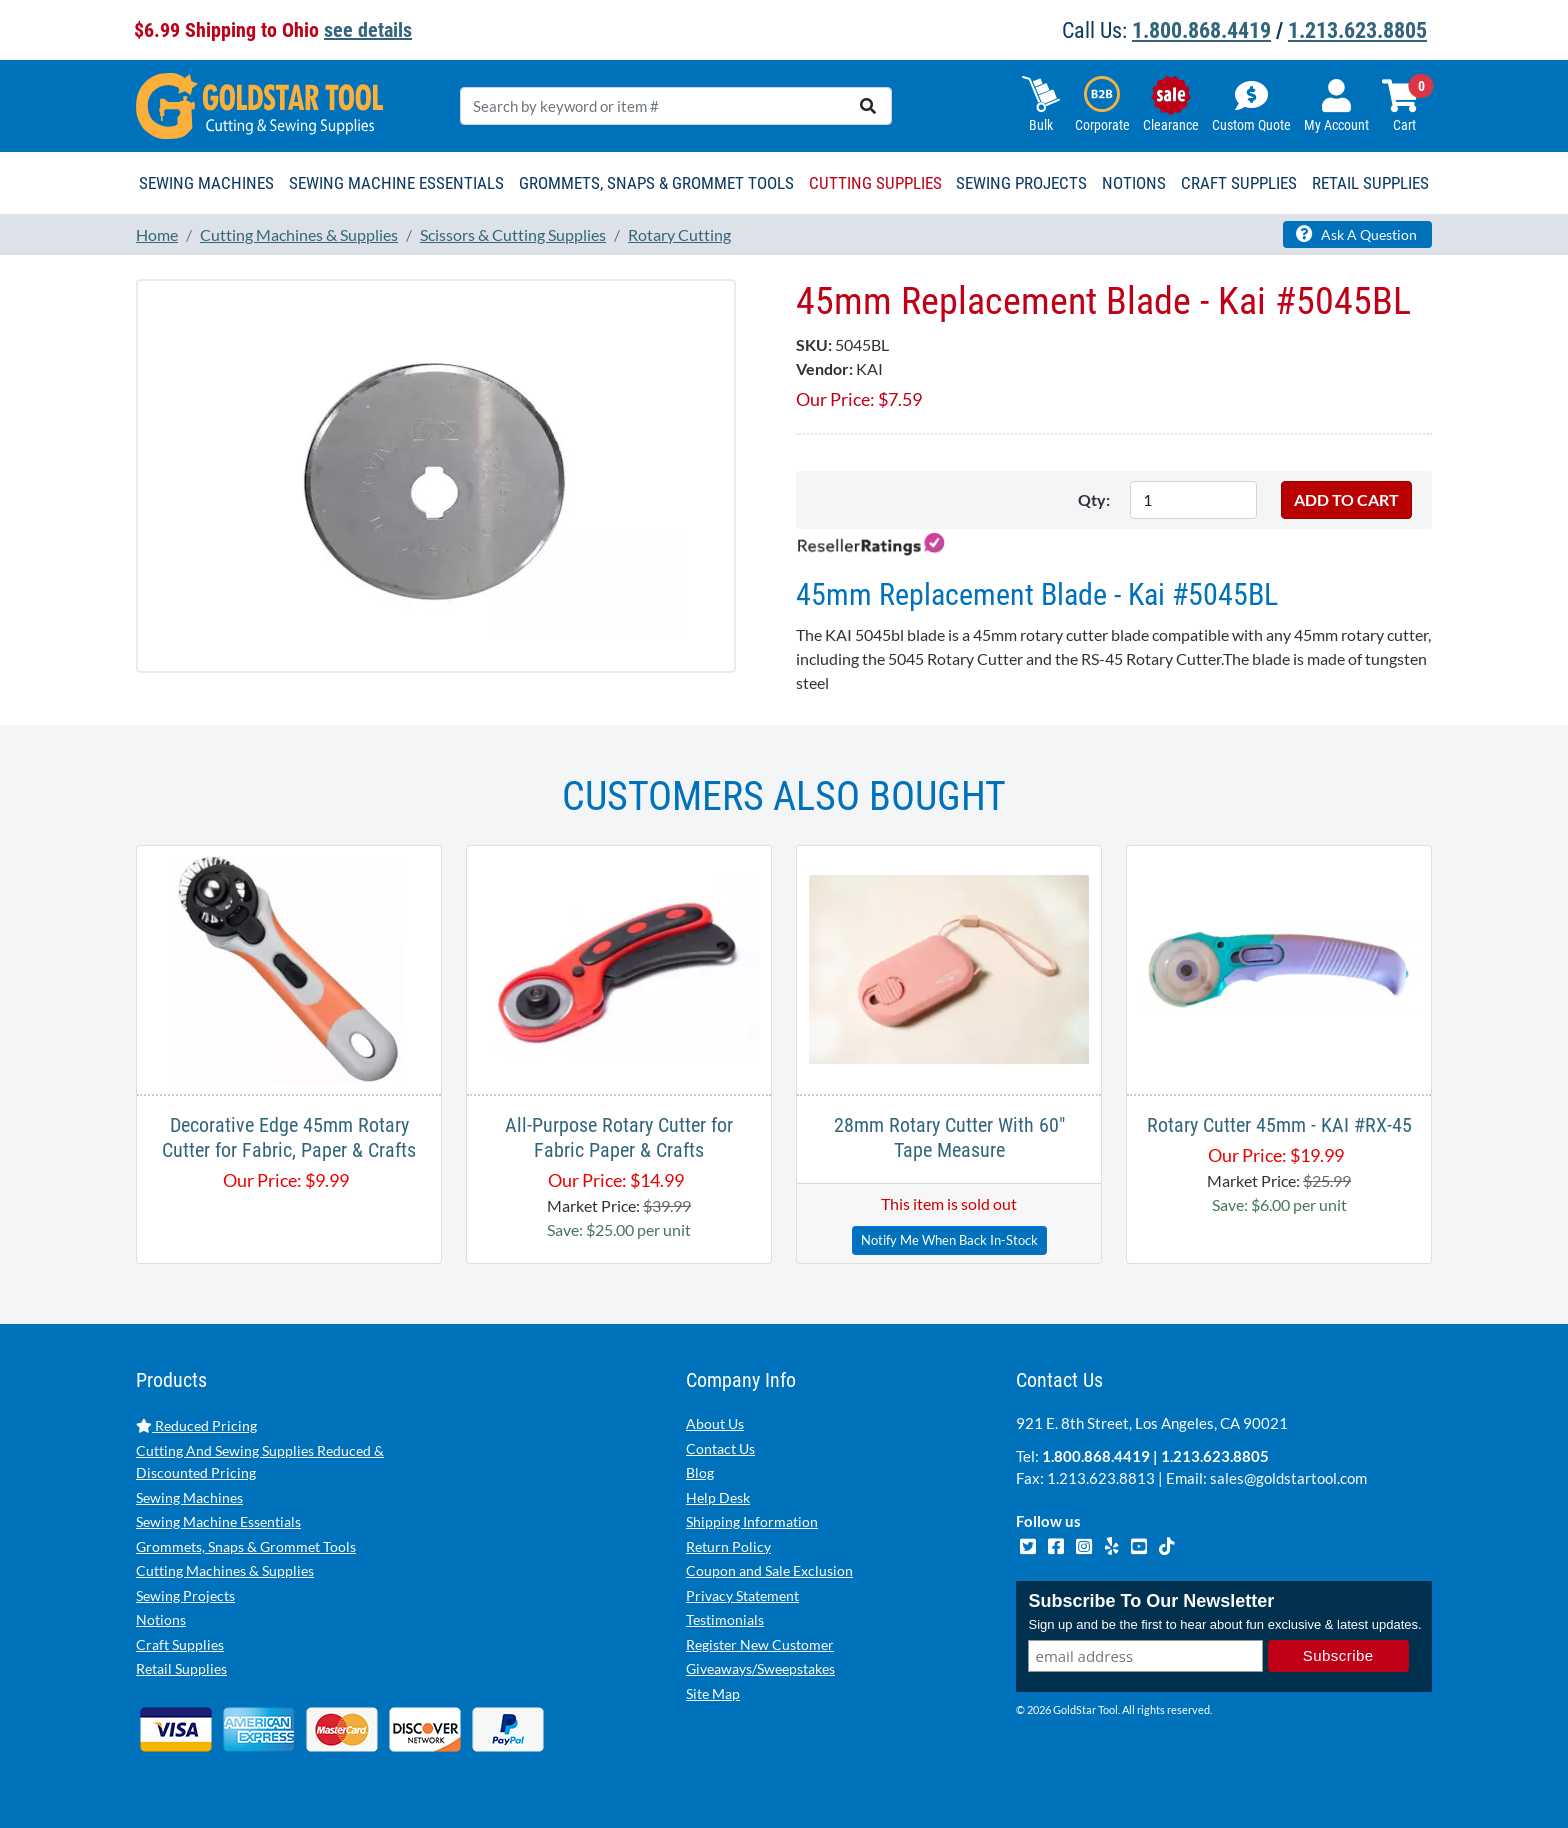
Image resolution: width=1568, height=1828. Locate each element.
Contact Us (720, 1448)
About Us (715, 1423)
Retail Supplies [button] (1370, 183)
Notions (161, 1619)
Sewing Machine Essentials (218, 1521)
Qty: (1094, 499)
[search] (868, 106)
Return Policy (728, 1546)
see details (368, 30)
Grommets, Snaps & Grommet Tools (246, 1546)
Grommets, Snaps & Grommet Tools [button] (656, 183)
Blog (700, 1472)
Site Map (713, 1693)
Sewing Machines (189, 1497)
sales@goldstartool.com (1288, 1478)
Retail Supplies (181, 1668)
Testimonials (725, 1619)
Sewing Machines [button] (206, 183)
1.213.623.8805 (1357, 30)
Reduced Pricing (196, 1425)
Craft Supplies (180, 1644)
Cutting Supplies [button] (875, 183)
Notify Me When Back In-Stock (949, 1240)
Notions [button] (1134, 183)
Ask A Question (1356, 234)
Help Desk (718, 1497)
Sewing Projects (185, 1595)
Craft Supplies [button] (1239, 183)
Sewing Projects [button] (1021, 183)
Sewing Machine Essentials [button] (396, 183)
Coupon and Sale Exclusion (769, 1570)
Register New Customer (760, 1644)
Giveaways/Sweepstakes (760, 1668)
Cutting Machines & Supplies (225, 1570)
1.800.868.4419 (1201, 30)
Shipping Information (752, 1521)
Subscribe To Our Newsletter (1151, 1602)
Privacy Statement (742, 1595)
